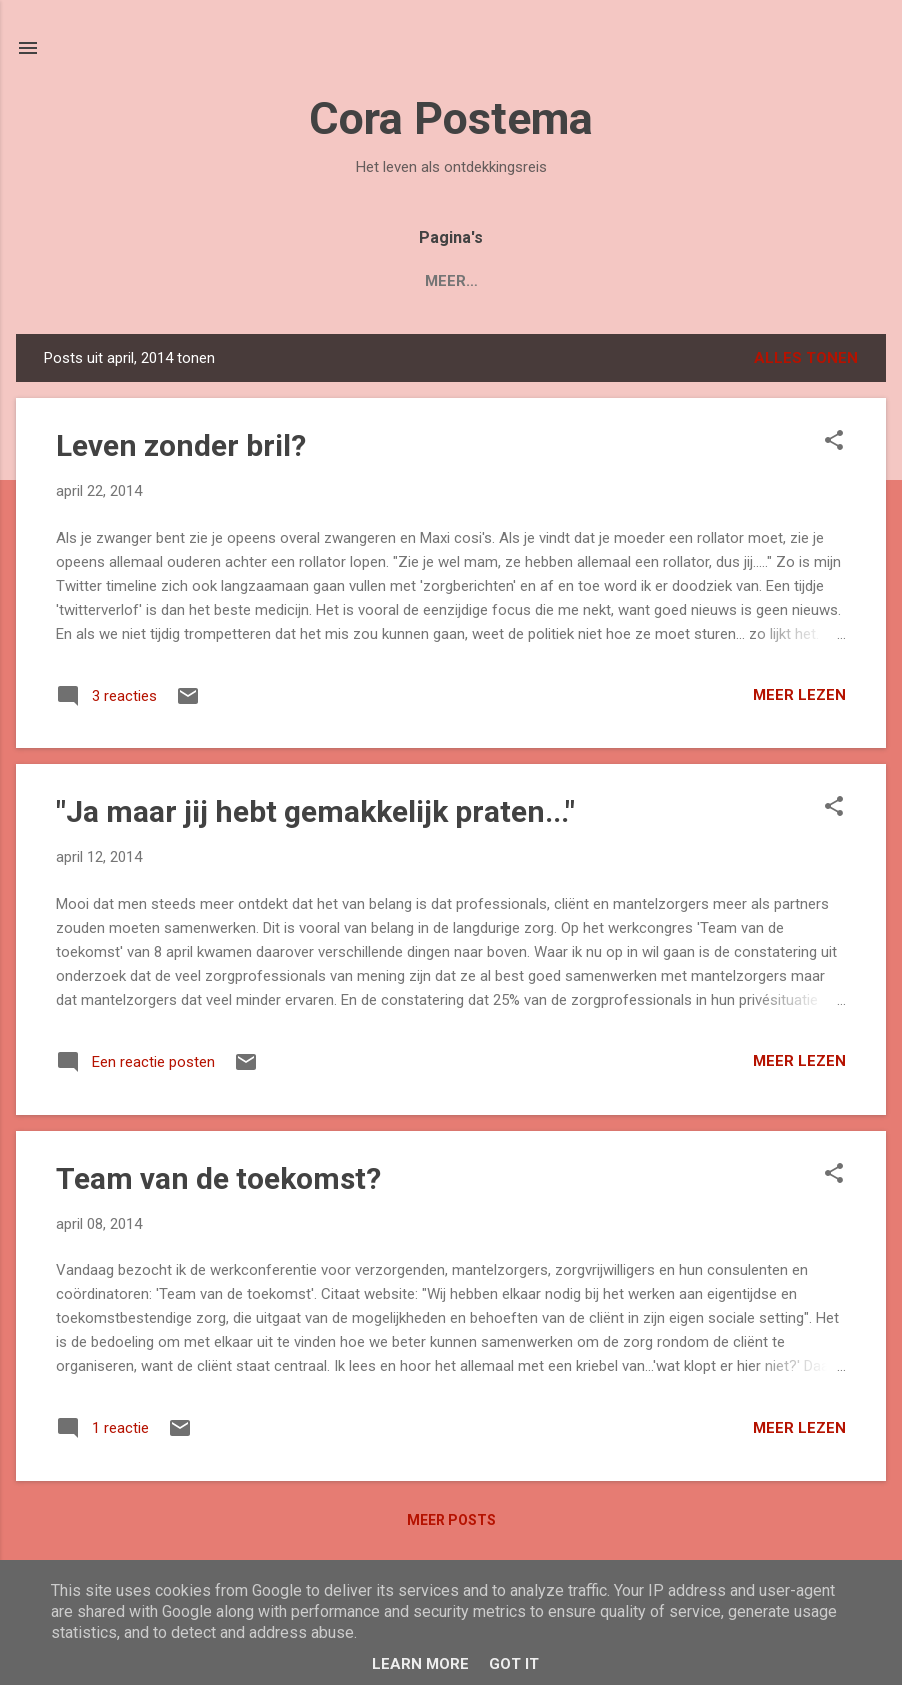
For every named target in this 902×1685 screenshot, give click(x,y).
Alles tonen (806, 358)
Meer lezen (799, 695)
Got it (514, 1664)
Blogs (334, 281)
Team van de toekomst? (218, 1178)
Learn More (420, 1664)
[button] (834, 442)
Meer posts (451, 1520)
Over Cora (439, 281)
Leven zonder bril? (181, 445)
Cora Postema (451, 118)
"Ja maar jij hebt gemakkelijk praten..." (315, 811)
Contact (556, 281)
